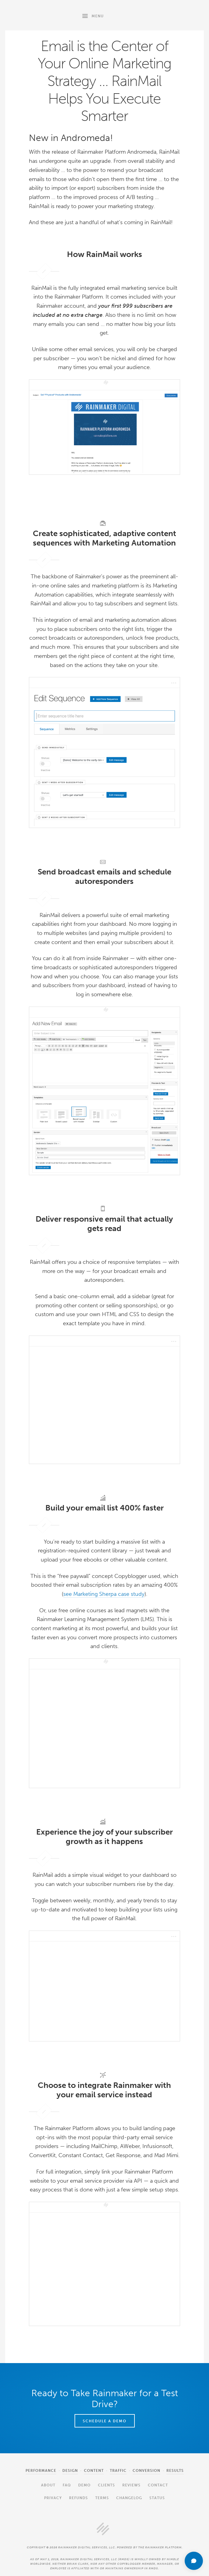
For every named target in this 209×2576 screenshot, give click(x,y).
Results (175, 2470)
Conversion (146, 2470)
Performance (41, 2470)
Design (70, 2470)
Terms (102, 2498)
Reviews (131, 2485)
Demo (84, 2485)
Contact (158, 2485)
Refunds (78, 2498)
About (48, 2485)
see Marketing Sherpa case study (104, 1594)
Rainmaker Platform (38, 15)
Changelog (129, 2498)
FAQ (67, 2485)
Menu (92, 15)
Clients (106, 2485)
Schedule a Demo (105, 2421)
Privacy (53, 2498)
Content (94, 2470)
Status (157, 2498)
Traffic (118, 2470)
